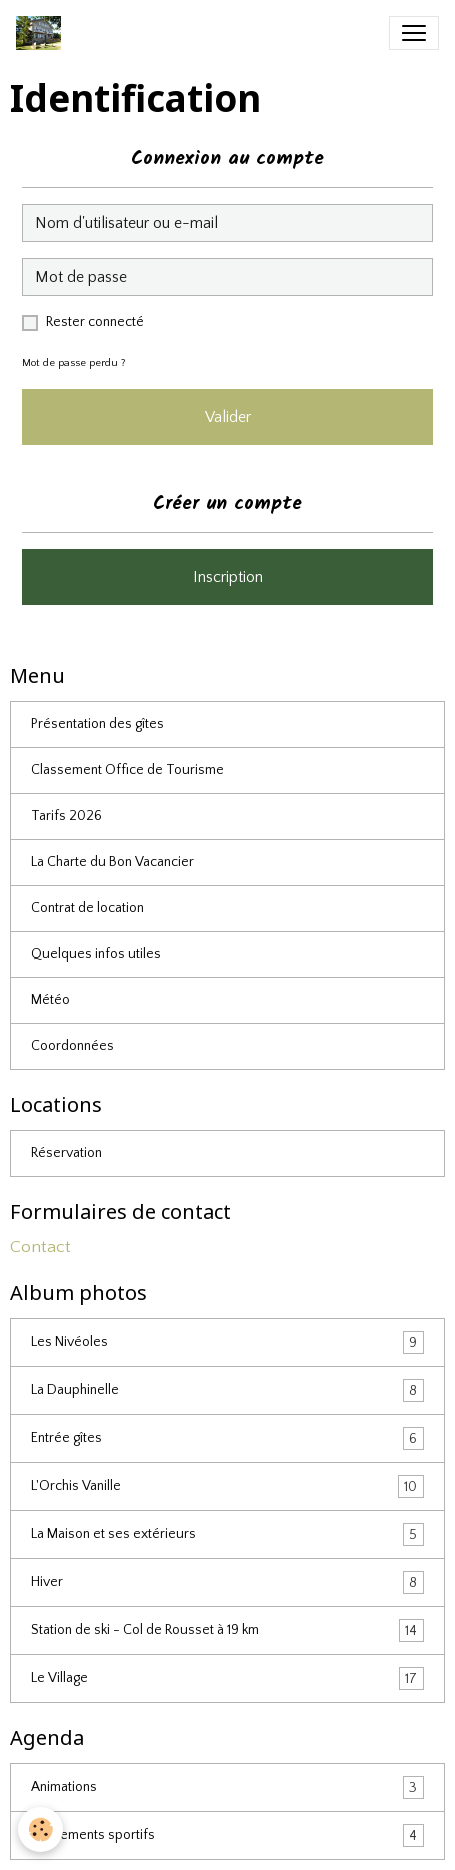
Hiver (227, 1582)
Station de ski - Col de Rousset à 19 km (227, 1630)
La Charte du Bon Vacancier (112, 862)
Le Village (227, 1678)
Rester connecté (95, 322)
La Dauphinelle (227, 1390)
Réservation (66, 1153)
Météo (50, 1000)
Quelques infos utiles (96, 954)
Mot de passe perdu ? (74, 363)
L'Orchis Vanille (227, 1486)
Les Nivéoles (227, 1342)
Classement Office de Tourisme (127, 770)
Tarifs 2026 (66, 816)
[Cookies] (40, 1829)
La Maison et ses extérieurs (227, 1534)
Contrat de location (87, 908)
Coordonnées (72, 1046)
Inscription (228, 577)
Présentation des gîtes (97, 724)
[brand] (42, 33)
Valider (228, 417)
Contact (40, 1247)
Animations (227, 1787)
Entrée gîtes (227, 1438)
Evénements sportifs (227, 1835)
